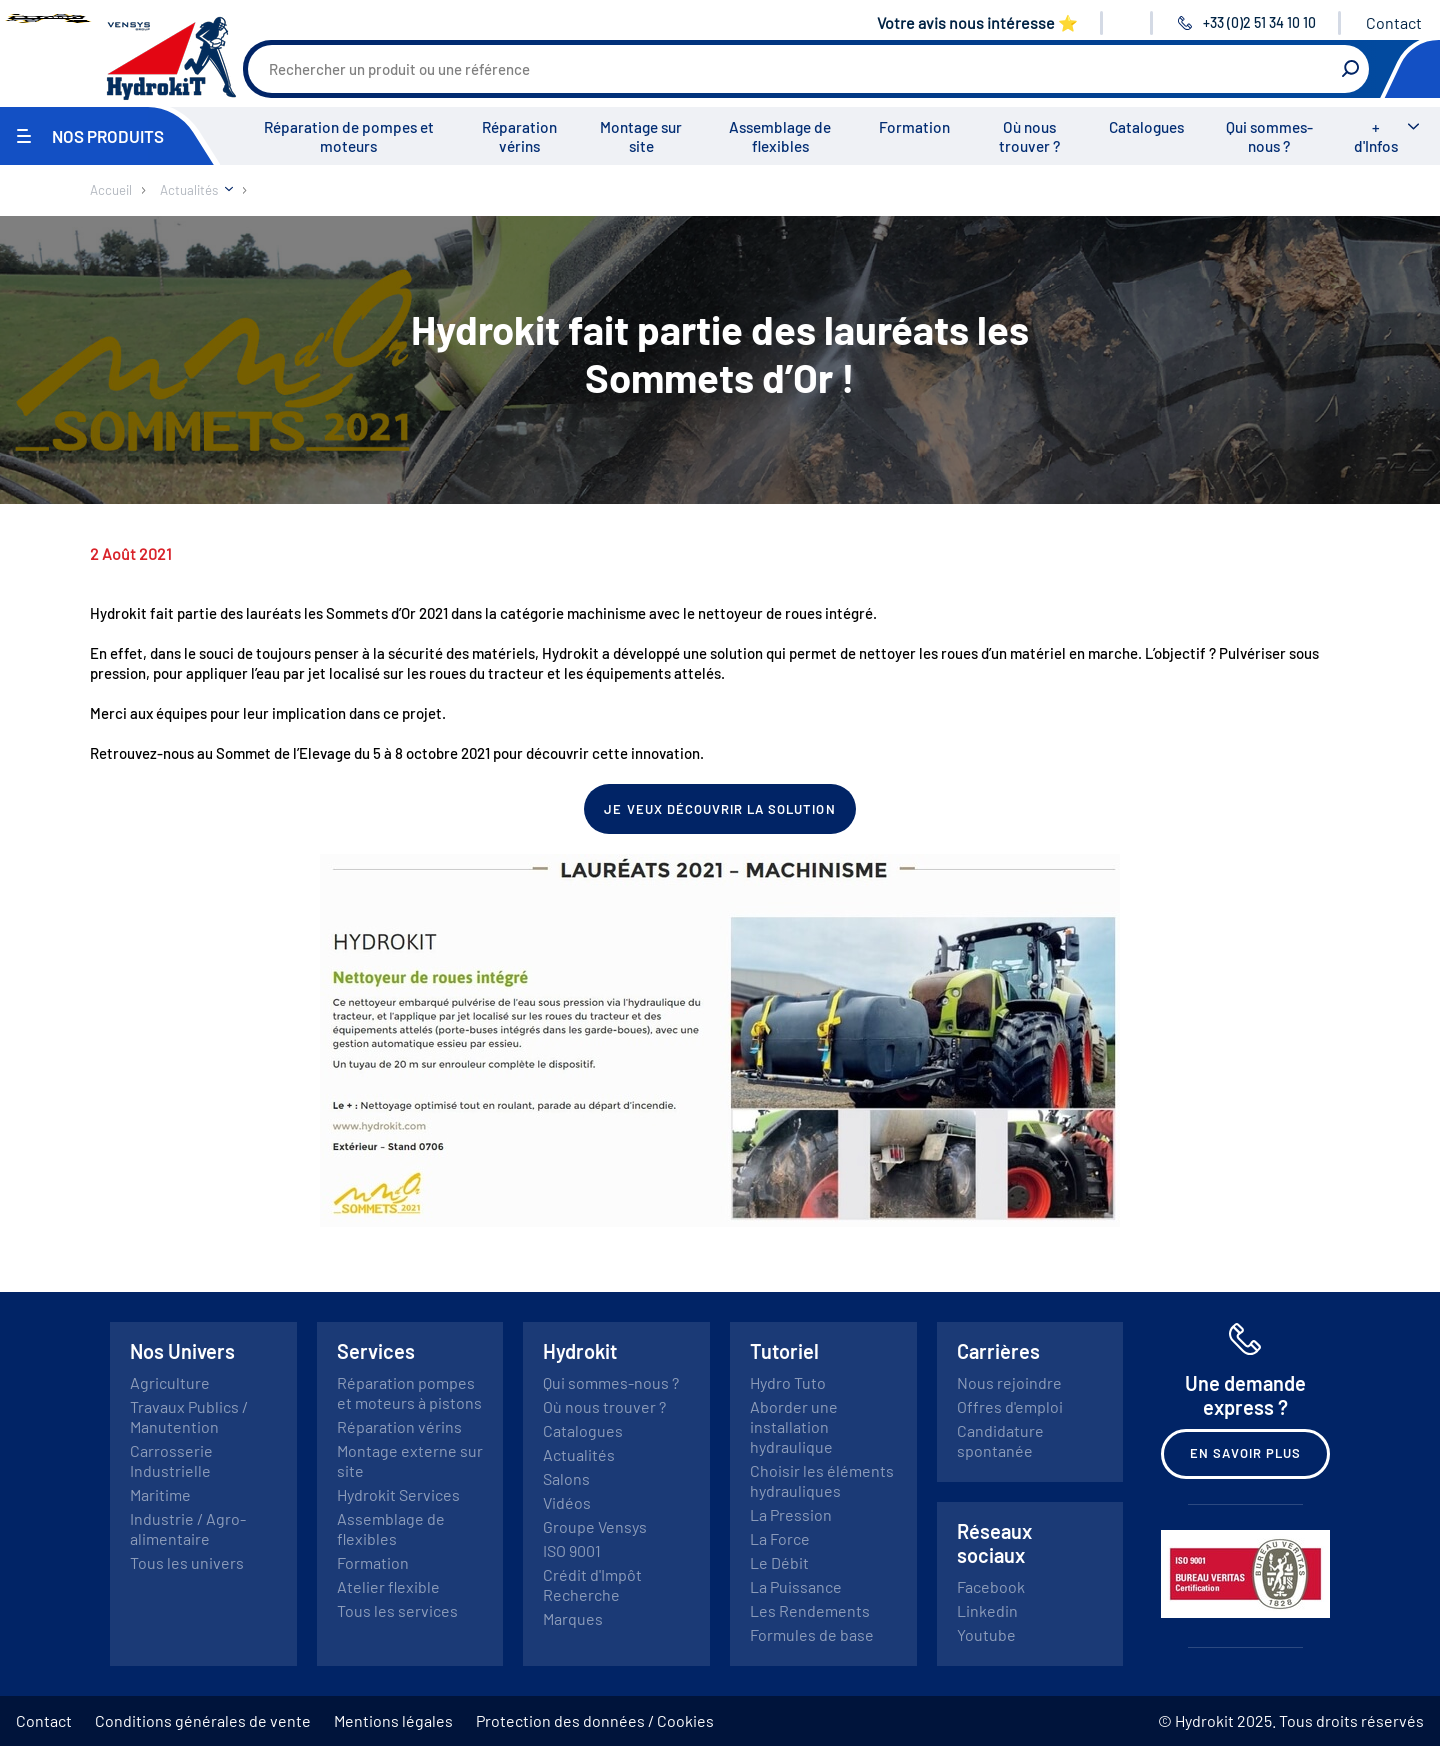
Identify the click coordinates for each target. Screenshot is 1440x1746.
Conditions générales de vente (203, 1720)
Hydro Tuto (788, 1382)
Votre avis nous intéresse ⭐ (977, 22)
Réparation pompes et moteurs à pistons (409, 1392)
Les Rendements (810, 1610)
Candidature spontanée (1000, 1440)
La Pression (791, 1514)
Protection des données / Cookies (595, 1720)
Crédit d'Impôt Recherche (592, 1584)
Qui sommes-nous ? (1269, 136)
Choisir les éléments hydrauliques (822, 1480)
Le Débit (779, 1562)
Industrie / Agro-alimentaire (188, 1528)
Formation (914, 127)
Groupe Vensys (595, 1526)
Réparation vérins (519, 136)
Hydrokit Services (398, 1494)
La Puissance (796, 1586)
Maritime (160, 1494)
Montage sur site (641, 136)
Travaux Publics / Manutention (189, 1416)
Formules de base (812, 1634)
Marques (573, 1618)
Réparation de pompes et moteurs (349, 136)
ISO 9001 (572, 1550)
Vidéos (567, 1502)
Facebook (991, 1586)
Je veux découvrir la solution (719, 809)
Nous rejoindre (1009, 1382)
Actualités (579, 1454)
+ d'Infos (1376, 136)
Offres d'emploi (1010, 1406)
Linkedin (987, 1610)
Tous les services (397, 1610)
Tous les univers (187, 1562)
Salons (566, 1478)
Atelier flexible (388, 1586)
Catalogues (1146, 127)
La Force (780, 1538)
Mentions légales (393, 1720)
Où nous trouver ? (1029, 136)
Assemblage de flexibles (780, 136)
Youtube (986, 1634)
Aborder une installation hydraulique (794, 1426)
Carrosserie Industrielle (171, 1460)
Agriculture (170, 1382)
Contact (1394, 22)
